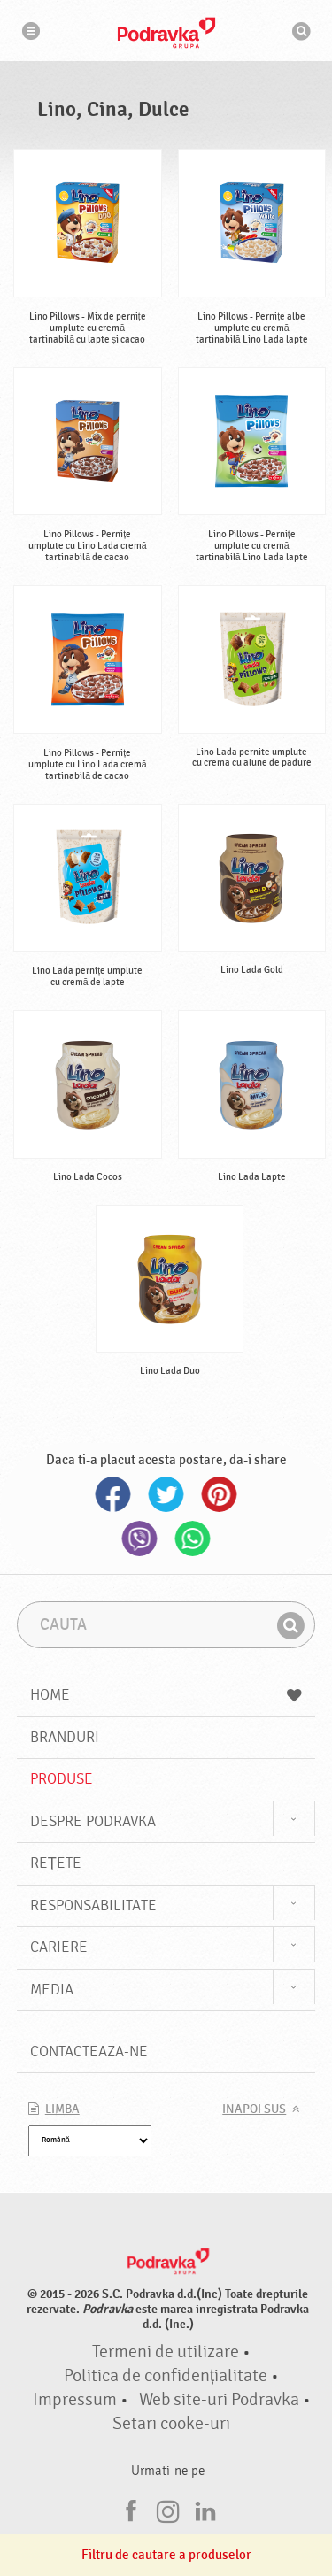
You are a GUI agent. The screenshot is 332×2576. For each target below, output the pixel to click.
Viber (140, 1538)
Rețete (55, 1863)
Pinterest (219, 1494)
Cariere (59, 1947)
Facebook (113, 1494)
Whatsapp (193, 1538)
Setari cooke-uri (171, 2423)
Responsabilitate (93, 1905)
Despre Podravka (93, 1821)
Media (51, 1989)
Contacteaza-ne (89, 2051)
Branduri (64, 1737)
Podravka (166, 32)
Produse (61, 1778)
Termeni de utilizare (165, 2352)
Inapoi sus (254, 2109)
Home (166, 1694)
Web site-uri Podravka (219, 2400)
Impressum (75, 2400)
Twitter (166, 1494)
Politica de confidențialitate (165, 2376)
